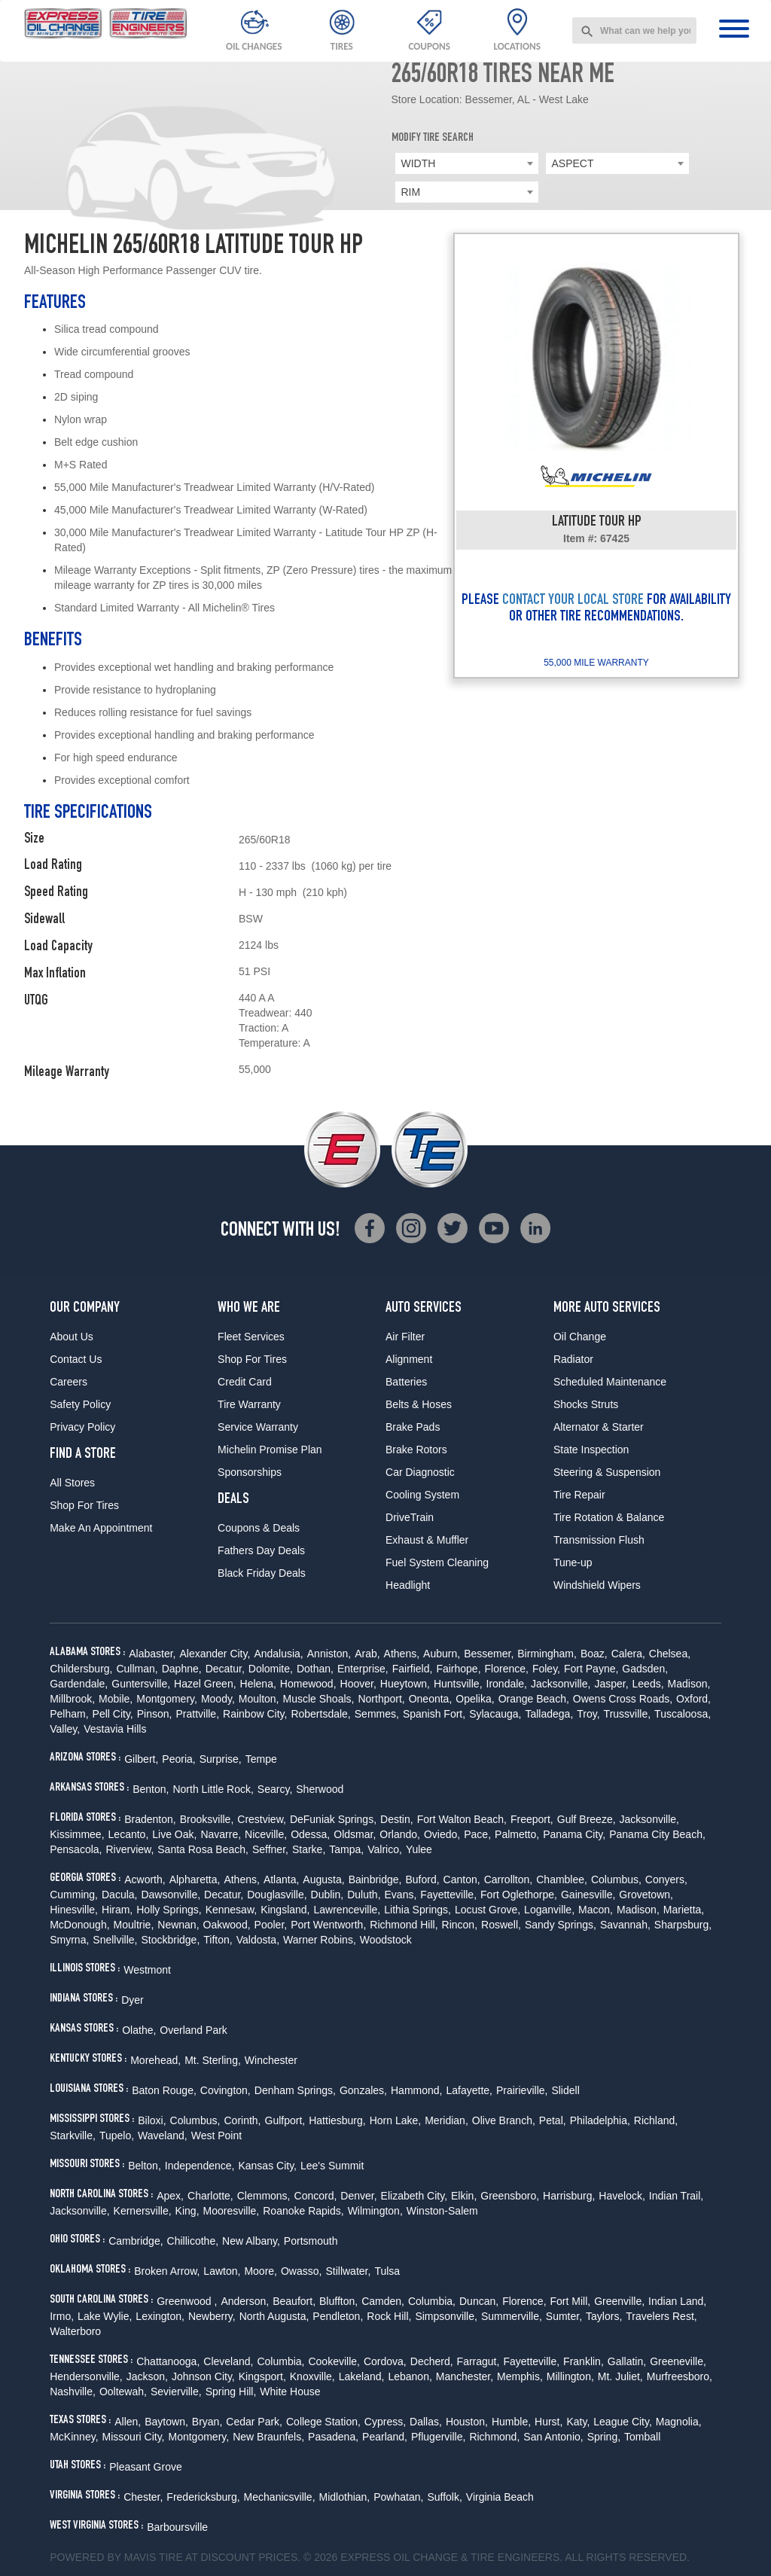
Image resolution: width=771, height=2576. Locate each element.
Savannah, (625, 1925)
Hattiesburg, (337, 2120)
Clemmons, (264, 2196)
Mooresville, (231, 2211)
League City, (622, 2422)
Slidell (565, 2090)
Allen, (127, 2422)
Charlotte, (210, 2196)
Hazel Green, (205, 1684)
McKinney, (74, 2437)
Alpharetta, (195, 1879)
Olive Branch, (503, 2120)
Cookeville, (333, 2361)
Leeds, (648, 1684)
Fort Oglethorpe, (518, 1895)
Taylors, (604, 2316)
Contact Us (76, 1359)
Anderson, (245, 2301)
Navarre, (220, 1834)
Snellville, (115, 1940)
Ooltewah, (123, 2391)
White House (290, 2391)
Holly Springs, (168, 1910)
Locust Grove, (487, 1910)
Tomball (642, 2437)
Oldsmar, (355, 1834)
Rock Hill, (389, 2316)
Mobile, (116, 1699)
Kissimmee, (77, 1834)
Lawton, (221, 2271)
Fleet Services (251, 1337)
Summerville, (511, 2316)
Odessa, (310, 1834)
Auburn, (441, 1654)
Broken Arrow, (167, 2271)
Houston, (467, 2422)
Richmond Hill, (403, 1925)
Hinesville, (74, 1910)
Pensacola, (76, 1849)
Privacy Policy (82, 1427)
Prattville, (197, 1714)
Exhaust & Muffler (427, 1540)
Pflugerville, (438, 2437)
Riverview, (129, 1849)
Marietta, (683, 1910)
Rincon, (459, 1925)
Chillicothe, (192, 2241)
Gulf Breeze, (586, 1819)
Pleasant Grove (145, 2467)
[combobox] (634, 30)
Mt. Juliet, (620, 2376)
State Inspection (591, 1449)
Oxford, (693, 1699)
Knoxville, (312, 2376)
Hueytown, (405, 1684)
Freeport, (531, 1819)
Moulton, (259, 1699)
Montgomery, (166, 1699)
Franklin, (583, 2361)
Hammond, (416, 2090)
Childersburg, (81, 1669)
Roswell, (501, 1925)
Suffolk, (444, 2497)
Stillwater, (347, 2271)
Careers (68, 1382)
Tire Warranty (249, 1404)
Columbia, (432, 2301)
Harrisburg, (569, 2196)
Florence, (507, 1669)
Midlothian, (344, 2497)
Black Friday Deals (262, 1573)
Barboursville (177, 2527)
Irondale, (506, 1684)
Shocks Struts (585, 1404)
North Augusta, (274, 2316)
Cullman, (136, 1669)
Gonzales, (363, 2090)
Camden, (382, 2301)
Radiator (573, 1359)
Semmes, (377, 1714)
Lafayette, (469, 2090)
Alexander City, (214, 1654)
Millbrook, (72, 1699)
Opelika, (475, 1699)
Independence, (200, 2166)
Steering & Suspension (606, 1472)
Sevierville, (176, 2391)
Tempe (261, 1759)
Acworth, (144, 1879)
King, (187, 2211)
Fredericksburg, (202, 2497)
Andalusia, (278, 1654)
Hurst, (548, 2422)
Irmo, (62, 2316)
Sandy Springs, (560, 1925)
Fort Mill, (570, 2301)
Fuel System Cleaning (437, 1562)
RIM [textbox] (411, 192)
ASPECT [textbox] (573, 163)
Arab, (367, 1654)
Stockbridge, (170, 1940)
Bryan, (207, 2422)
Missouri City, (133, 2437)
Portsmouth (311, 2241)
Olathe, (139, 2030)
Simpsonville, (446, 2316)
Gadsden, (645, 1669)
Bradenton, (150, 1819)
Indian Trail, (676, 2196)
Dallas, (426, 2422)
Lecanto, (128, 1834)
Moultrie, (134, 1925)
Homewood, (308, 1684)
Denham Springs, (295, 2090)
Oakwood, (227, 1925)
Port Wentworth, (328, 1925)
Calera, (628, 1654)
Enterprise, (363, 1669)
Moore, (260, 2271)
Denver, (358, 2196)
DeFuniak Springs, (333, 1819)
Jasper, (611, 1684)
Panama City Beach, (657, 1834)
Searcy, (275, 1789)
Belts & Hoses (419, 1404)
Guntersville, (140, 1684)
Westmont (147, 1970)
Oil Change (579, 1337)
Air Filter (405, 1337)
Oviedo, (442, 1834)
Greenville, (619, 2301)
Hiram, (117, 1910)
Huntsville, (458, 1684)
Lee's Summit (332, 2166)
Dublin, (327, 1895)
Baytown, (166, 2422)
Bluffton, (338, 2301)
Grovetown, (646, 1895)
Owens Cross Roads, (622, 1699)
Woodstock (386, 1940)
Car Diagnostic (420, 1472)
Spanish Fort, (434, 1714)
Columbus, (616, 1879)
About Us (71, 1337)
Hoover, (358, 1684)
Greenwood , (187, 2301)
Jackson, (147, 2376)
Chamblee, (561, 1879)
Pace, (477, 1834)
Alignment (409, 1359)
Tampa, (346, 1849)
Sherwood (319, 1789)
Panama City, (574, 1834)
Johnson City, (203, 2376)
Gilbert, (141, 1759)
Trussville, (627, 1714)
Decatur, (225, 1669)
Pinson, (154, 1714)
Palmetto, (517, 1834)
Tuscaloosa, (682, 1714)
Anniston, (329, 1654)
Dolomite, (270, 1669)
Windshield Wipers (597, 1585)
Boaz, (594, 1654)
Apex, (170, 2196)
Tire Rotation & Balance (608, 1517)
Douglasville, (276, 1895)
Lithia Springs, (417, 1910)
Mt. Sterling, (212, 2060)
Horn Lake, (395, 2120)
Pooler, (271, 1925)
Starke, (308, 1849)
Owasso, (301, 2271)
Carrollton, (508, 1879)
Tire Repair (579, 1495)
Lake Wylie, (105, 2316)
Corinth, (242, 2120)
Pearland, (384, 2437)
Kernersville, (143, 2211)
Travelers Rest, (661, 2316)
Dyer (132, 2000)
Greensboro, (509, 2196)
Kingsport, (262, 2376)
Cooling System (422, 1495)
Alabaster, (152, 1654)
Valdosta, (257, 1940)
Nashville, (73, 2391)
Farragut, (478, 2361)
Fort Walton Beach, (462, 1819)
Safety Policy (80, 1404)
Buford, (422, 1879)
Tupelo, (116, 2135)
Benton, (151, 1789)
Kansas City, (267, 2166)
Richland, (656, 2120)
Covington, (225, 2090)
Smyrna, (69, 1940)
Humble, (511, 2422)
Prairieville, (521, 2090)
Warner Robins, (319, 1940)
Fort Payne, (591, 1669)
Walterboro (75, 2331)
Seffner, (270, 1849)
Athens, (401, 1654)
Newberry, (212, 2316)
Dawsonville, (170, 1895)
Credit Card (245, 1382)
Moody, (218, 1699)
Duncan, (478, 2301)
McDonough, (79, 1925)
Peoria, (178, 1759)
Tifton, (217, 1940)
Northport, (381, 1699)
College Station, (323, 2422)
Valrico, (384, 1849)
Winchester (271, 2060)
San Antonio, (553, 2437)
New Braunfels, (268, 2437)
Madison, (689, 1684)
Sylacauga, (495, 1714)
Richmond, (494, 2437)
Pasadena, (333, 2437)
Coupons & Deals (259, 1528)
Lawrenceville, (347, 1910)
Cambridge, (135, 2241)
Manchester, (464, 2376)
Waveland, (162, 2135)
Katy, (578, 2422)
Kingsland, (285, 1910)
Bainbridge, (375, 1879)
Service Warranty (258, 1427)
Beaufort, (294, 2301)
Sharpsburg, (683, 1925)
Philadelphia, (600, 2120)
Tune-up (573, 1562)
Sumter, (564, 2316)
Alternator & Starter (598, 1427)
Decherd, (431, 2361)
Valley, (65, 1729)
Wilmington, (375, 2211)
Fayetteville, (448, 1895)
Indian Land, (677, 2301)
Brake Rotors (416, 1449)
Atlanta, (281, 1879)
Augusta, (323, 1879)
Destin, (396, 1819)
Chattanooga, (168, 2361)
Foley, (546, 1669)
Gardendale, (79, 1684)
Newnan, (178, 1925)
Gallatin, (627, 2361)
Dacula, (119, 1895)
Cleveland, (228, 2361)
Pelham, (69, 1714)
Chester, (143, 2497)
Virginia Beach (500, 2497)
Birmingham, (547, 1654)
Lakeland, (362, 2376)
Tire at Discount (207, 2557)
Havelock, (622, 2196)
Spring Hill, (231, 2391)
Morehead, (155, 2060)
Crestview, (261, 1819)
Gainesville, (588, 1895)
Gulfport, (285, 2120)
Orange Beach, (533, 1699)
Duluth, (363, 1895)
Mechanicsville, (279, 2497)
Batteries (406, 1382)
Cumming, (74, 1895)
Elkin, (464, 2196)
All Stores (72, 1483)
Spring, (603, 2437)
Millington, (570, 2376)
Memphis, (520, 2376)
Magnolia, (679, 2422)
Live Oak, (174, 1834)
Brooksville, (207, 1819)
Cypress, (385, 2422)
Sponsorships (250, 1472)
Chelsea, (669, 1654)
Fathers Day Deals (261, 1550)
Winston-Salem (442, 2211)
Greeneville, (678, 2361)
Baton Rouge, (164, 2090)
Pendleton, (337, 2316)
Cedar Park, (254, 2422)
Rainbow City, (255, 1714)
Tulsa (387, 2271)
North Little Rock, (212, 1789)
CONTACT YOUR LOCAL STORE (573, 600)
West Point (216, 2135)
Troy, (588, 1714)
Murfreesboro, (679, 2376)
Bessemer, (488, 1654)
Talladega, (549, 1714)
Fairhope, (458, 1669)
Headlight (408, 1585)
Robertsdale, (320, 1714)
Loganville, (549, 1910)
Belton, (144, 2166)
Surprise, (221, 1759)
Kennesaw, (232, 1910)
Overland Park (193, 2030)
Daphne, (182, 1669)
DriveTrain (410, 1517)
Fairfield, (412, 1669)
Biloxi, (152, 2120)
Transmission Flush (599, 1540)
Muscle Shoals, (319, 1699)
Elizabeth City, (414, 2196)
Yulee (419, 1849)
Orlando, (399, 1834)
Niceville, (266, 1834)
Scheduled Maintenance (609, 1382)
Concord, (315, 2196)
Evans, (401, 1895)
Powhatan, (398, 2497)
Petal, (552, 2120)
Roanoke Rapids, (303, 2211)
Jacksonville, (560, 1684)
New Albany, (251, 2241)
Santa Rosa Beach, (202, 1849)
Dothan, (315, 1669)
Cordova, (385, 2361)
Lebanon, (409, 2376)
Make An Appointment (101, 1528)
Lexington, (160, 2316)
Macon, (595, 1910)
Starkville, (73, 2135)
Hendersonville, (86, 2376)
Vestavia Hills (115, 1729)
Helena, (258, 1684)
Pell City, (113, 1714)
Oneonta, (431, 1699)
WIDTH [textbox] (418, 163)
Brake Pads (413, 1427)
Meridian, (446, 2120)
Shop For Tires (84, 1505)
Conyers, (666, 1879)
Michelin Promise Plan (270, 1449)
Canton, (461, 1879)
